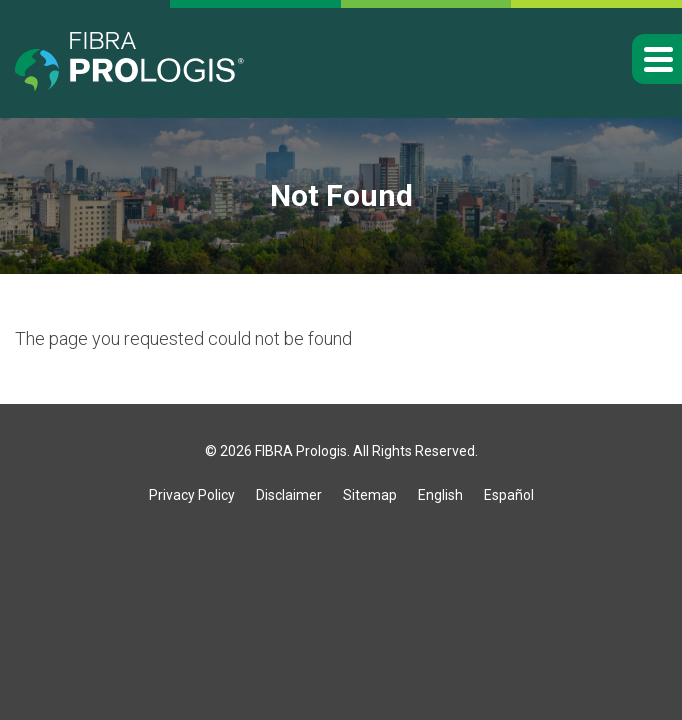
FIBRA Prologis (301, 451)
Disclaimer (289, 495)
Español (509, 495)
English (440, 495)
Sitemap (370, 495)
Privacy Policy (192, 495)
